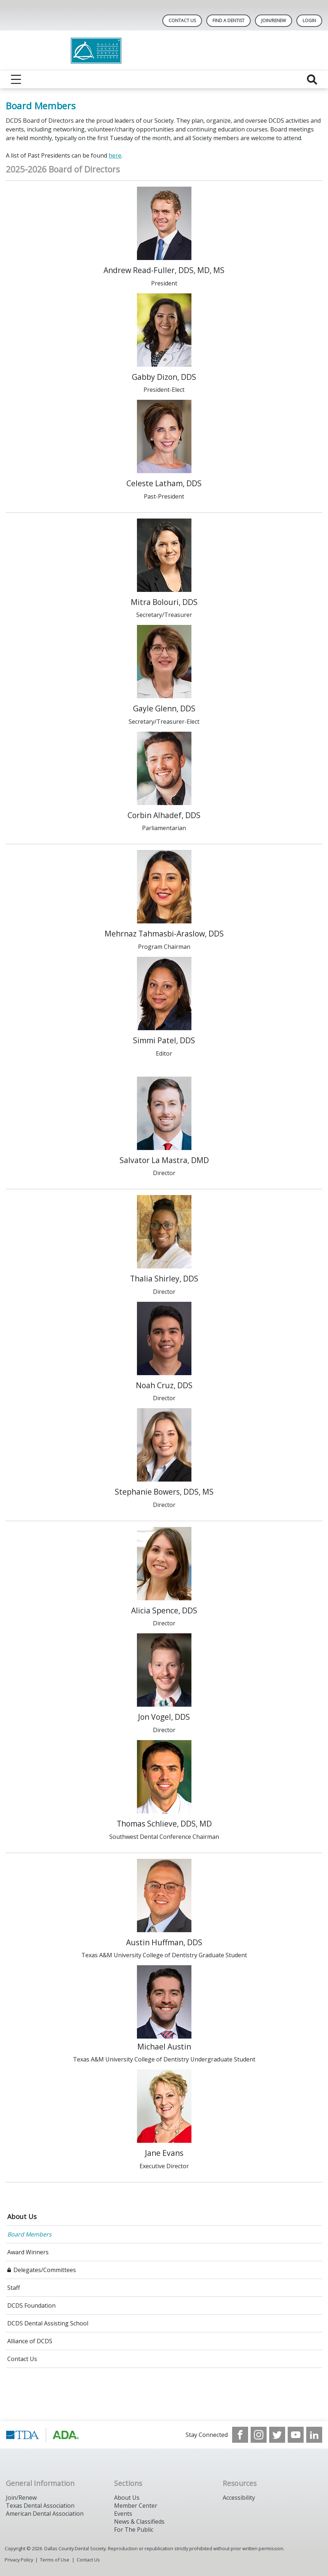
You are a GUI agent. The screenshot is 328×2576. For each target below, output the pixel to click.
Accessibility (239, 2498)
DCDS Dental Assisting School (47, 2323)
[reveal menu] (16, 79)
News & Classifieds (139, 2522)
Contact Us (182, 20)
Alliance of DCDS (29, 2341)
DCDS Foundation (31, 2305)
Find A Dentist (228, 20)
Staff (13, 2288)
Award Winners (28, 2252)
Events (123, 2514)
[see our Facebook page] (240, 2435)
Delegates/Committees (44, 2270)
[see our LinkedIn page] (314, 2435)
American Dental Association (45, 2514)
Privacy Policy (19, 2559)
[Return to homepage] (164, 51)
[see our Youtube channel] (296, 2435)
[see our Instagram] (259, 2435)
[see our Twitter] (277, 2435)
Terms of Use (54, 2559)
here (115, 155)
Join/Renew (273, 20)
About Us (22, 2216)
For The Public (133, 2530)
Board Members (29, 2234)
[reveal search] (312, 79)
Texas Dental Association (40, 2506)
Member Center (135, 2506)
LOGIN (309, 20)
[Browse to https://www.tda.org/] (43, 2435)
